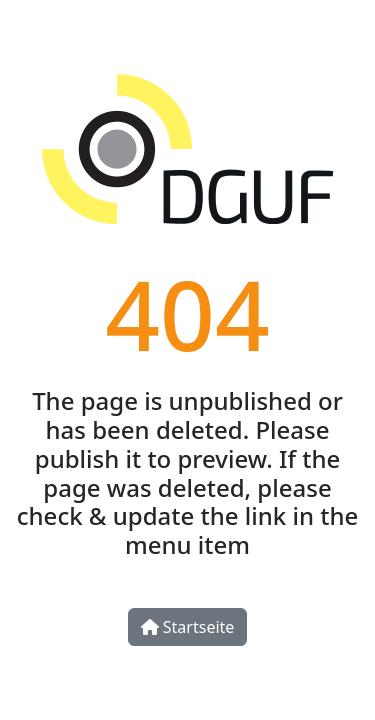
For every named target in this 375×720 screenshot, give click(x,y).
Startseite (188, 627)
